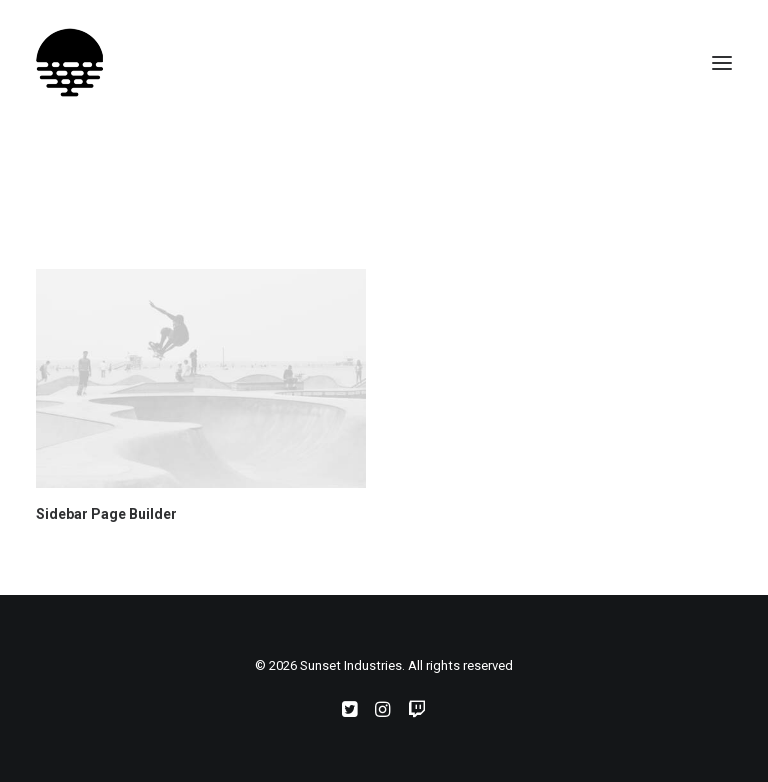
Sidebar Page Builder (106, 514)
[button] (722, 63)
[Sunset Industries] (70, 63)
